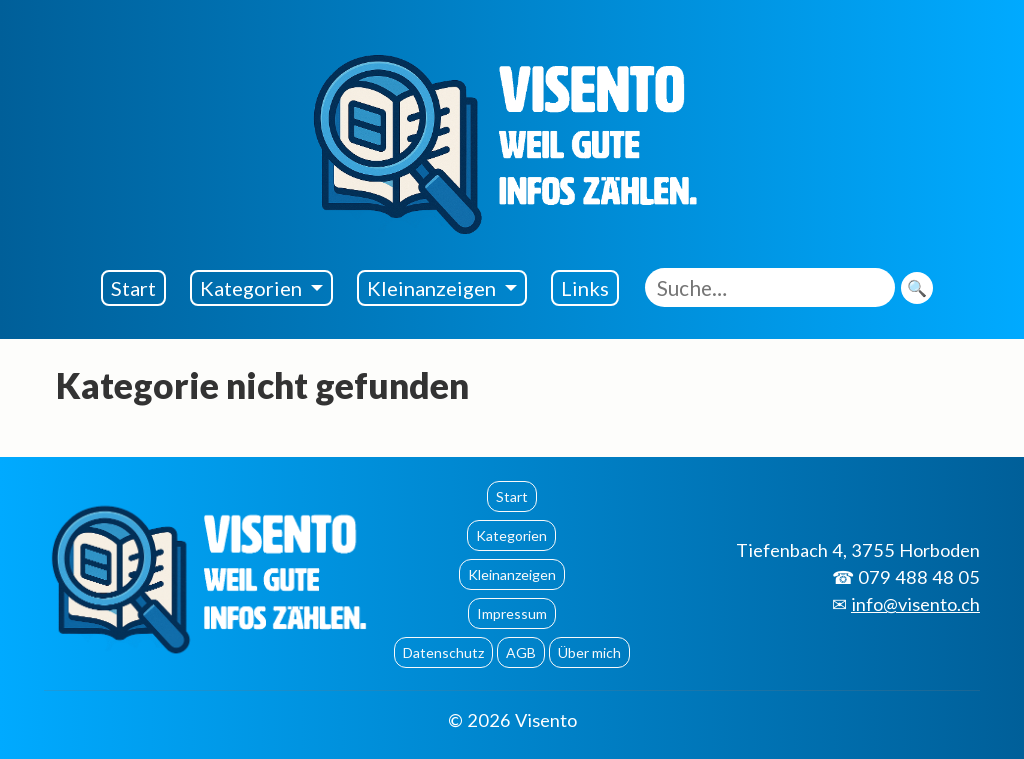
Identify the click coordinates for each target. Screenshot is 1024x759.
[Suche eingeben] (770, 287)
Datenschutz (443, 652)
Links (585, 288)
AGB (521, 652)
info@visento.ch (915, 604)
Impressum (512, 613)
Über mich (589, 652)
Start (133, 288)
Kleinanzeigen (433, 288)
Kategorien (253, 288)
